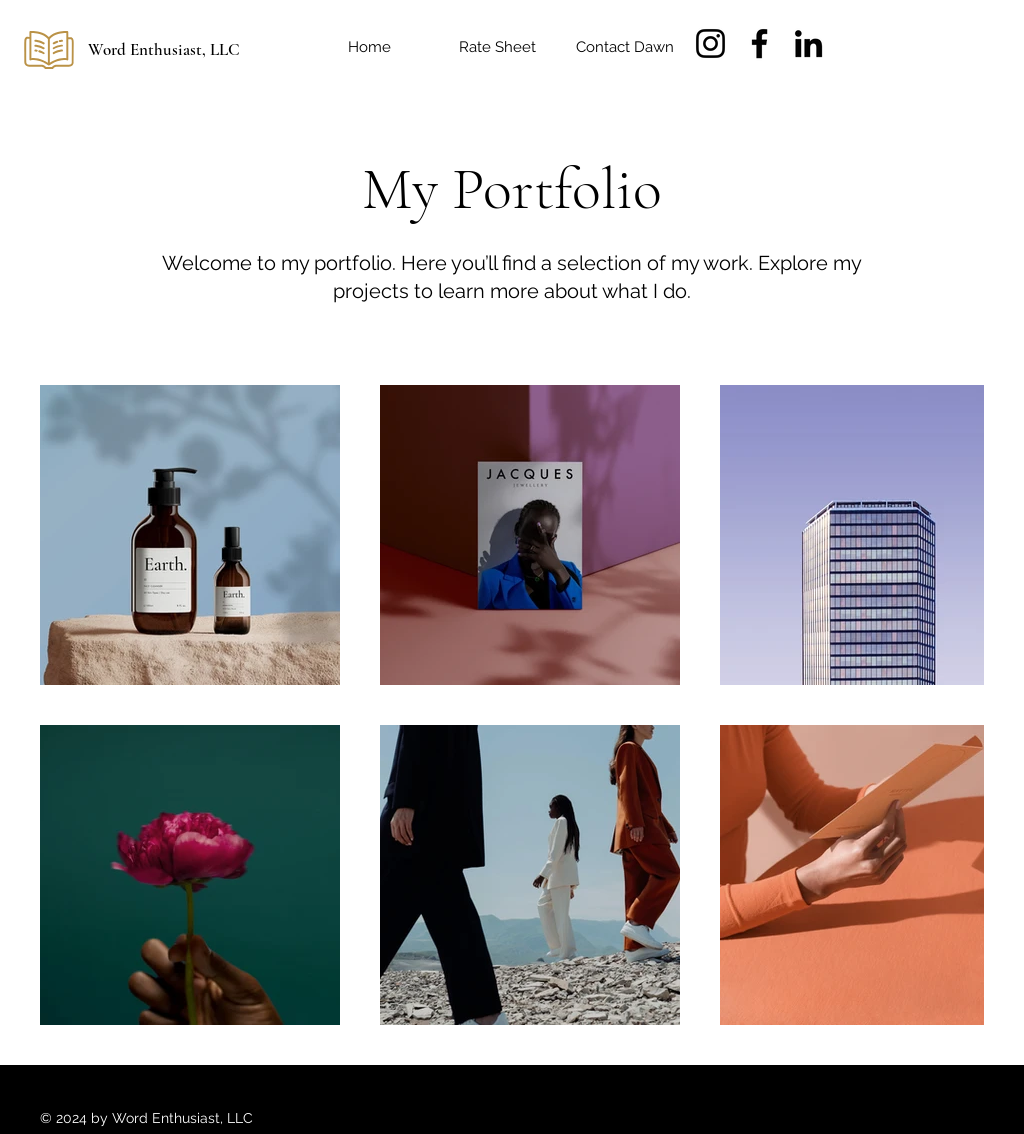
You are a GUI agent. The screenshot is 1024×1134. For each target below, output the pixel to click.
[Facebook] (759, 43)
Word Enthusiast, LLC (164, 49)
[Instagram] (710, 43)
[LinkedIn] (808, 43)
